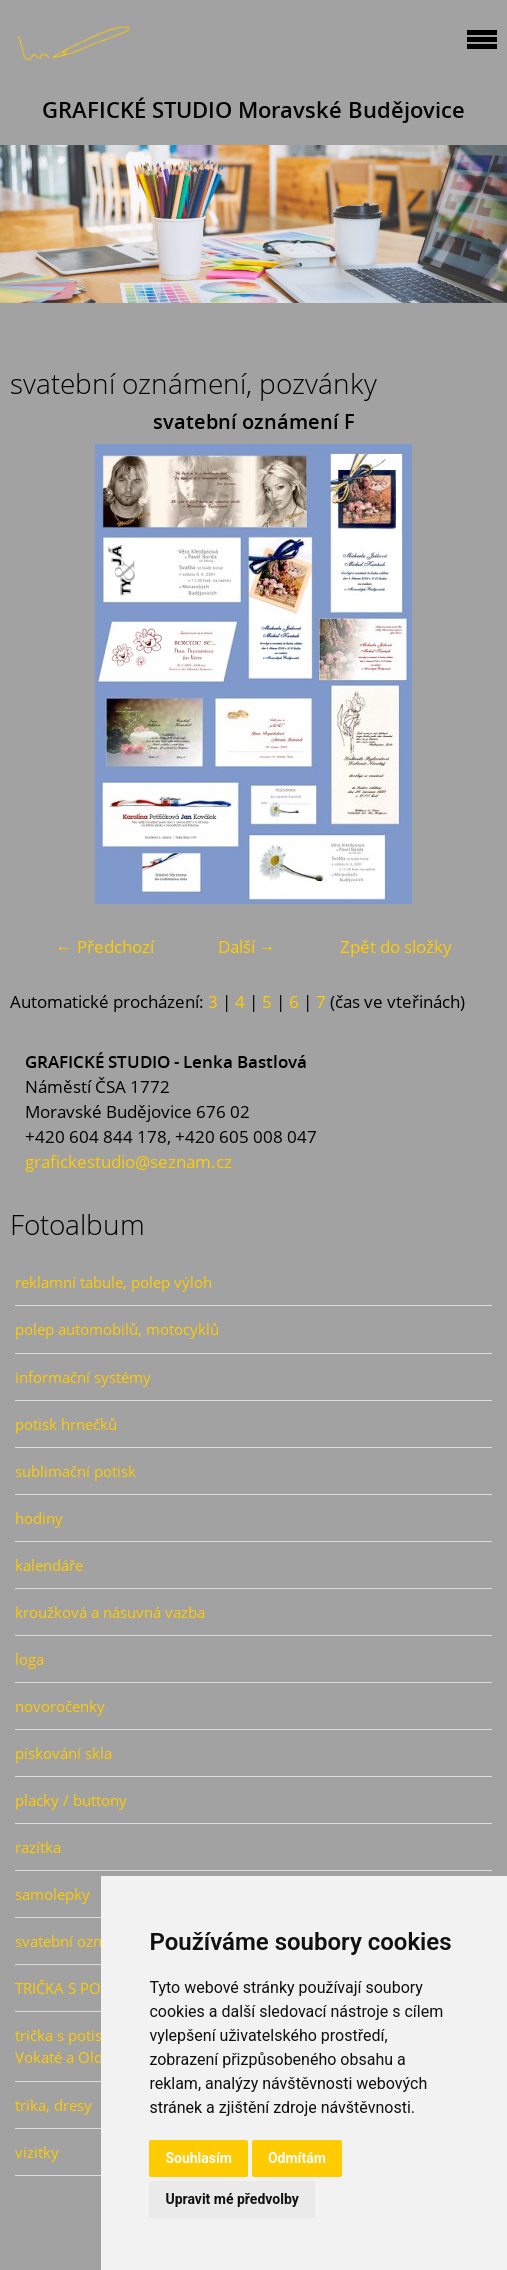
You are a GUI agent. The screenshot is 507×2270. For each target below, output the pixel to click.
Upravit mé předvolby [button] (231, 2199)
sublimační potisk (75, 1471)
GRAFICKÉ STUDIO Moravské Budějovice (253, 109)
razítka (38, 1847)
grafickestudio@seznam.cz (128, 1161)
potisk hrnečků (66, 1424)
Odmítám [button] (297, 2158)
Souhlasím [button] (198, 2158)
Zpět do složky (396, 946)
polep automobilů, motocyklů (117, 1329)
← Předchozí (105, 946)
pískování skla (63, 1753)
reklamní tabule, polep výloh (113, 1282)
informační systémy (83, 1377)
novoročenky (60, 1706)
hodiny (39, 1518)
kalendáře (49, 1565)
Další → (247, 946)
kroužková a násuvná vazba (110, 1612)
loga (29, 1659)
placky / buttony (71, 1800)
